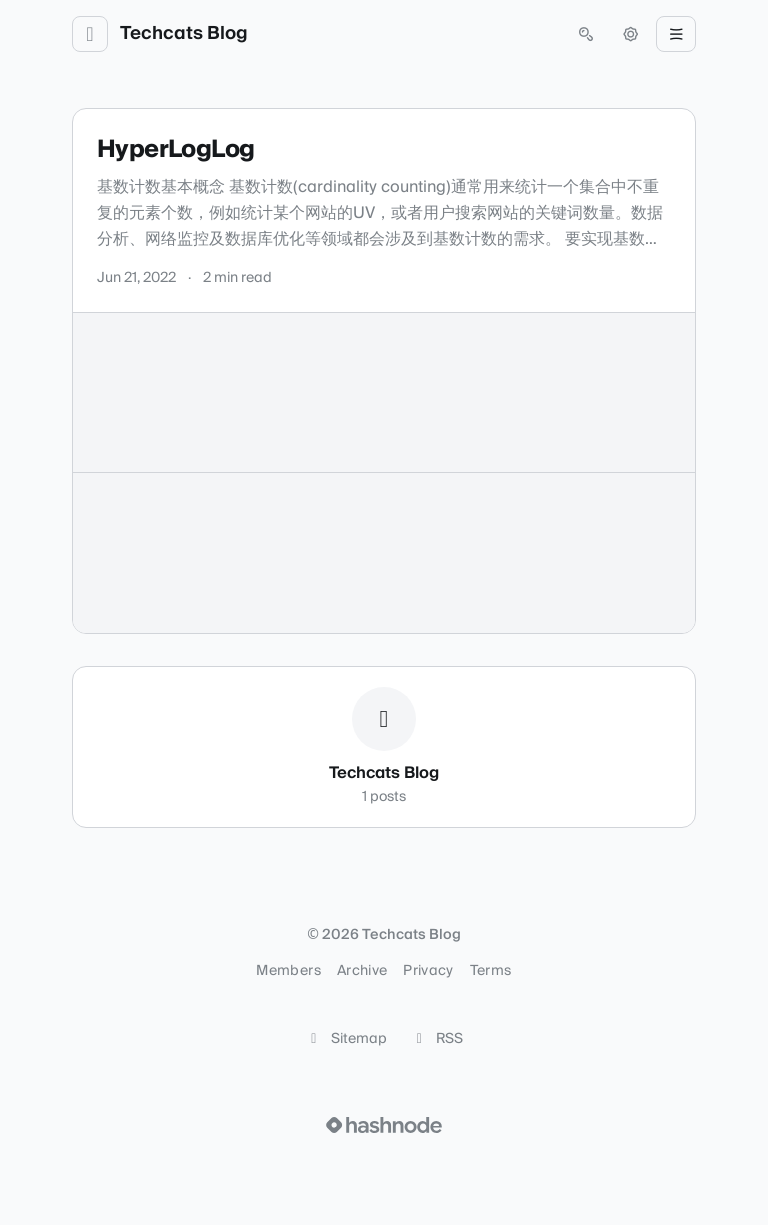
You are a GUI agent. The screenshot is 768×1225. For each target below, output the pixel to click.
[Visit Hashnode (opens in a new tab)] (384, 1125)
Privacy (428, 971)
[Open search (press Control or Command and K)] (586, 34)
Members (288, 971)
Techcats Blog (184, 34)
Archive (362, 971)
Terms (491, 971)
